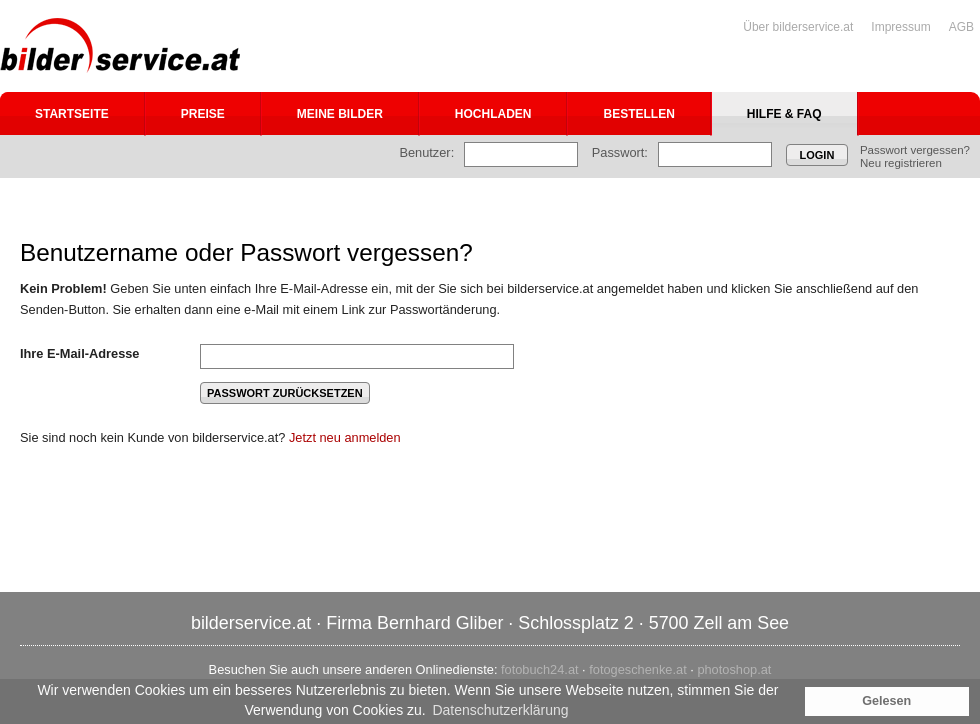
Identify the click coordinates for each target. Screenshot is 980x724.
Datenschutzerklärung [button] (500, 710)
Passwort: (620, 152)
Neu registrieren (901, 163)
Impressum (900, 27)
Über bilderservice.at (798, 27)
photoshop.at (734, 669)
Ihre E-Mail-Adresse (79, 353)
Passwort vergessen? (915, 150)
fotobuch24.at (540, 669)
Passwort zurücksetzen (285, 393)
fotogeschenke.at (637, 669)
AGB (961, 27)
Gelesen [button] (886, 701)
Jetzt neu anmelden (345, 437)
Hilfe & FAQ (784, 114)
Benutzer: (426, 152)
